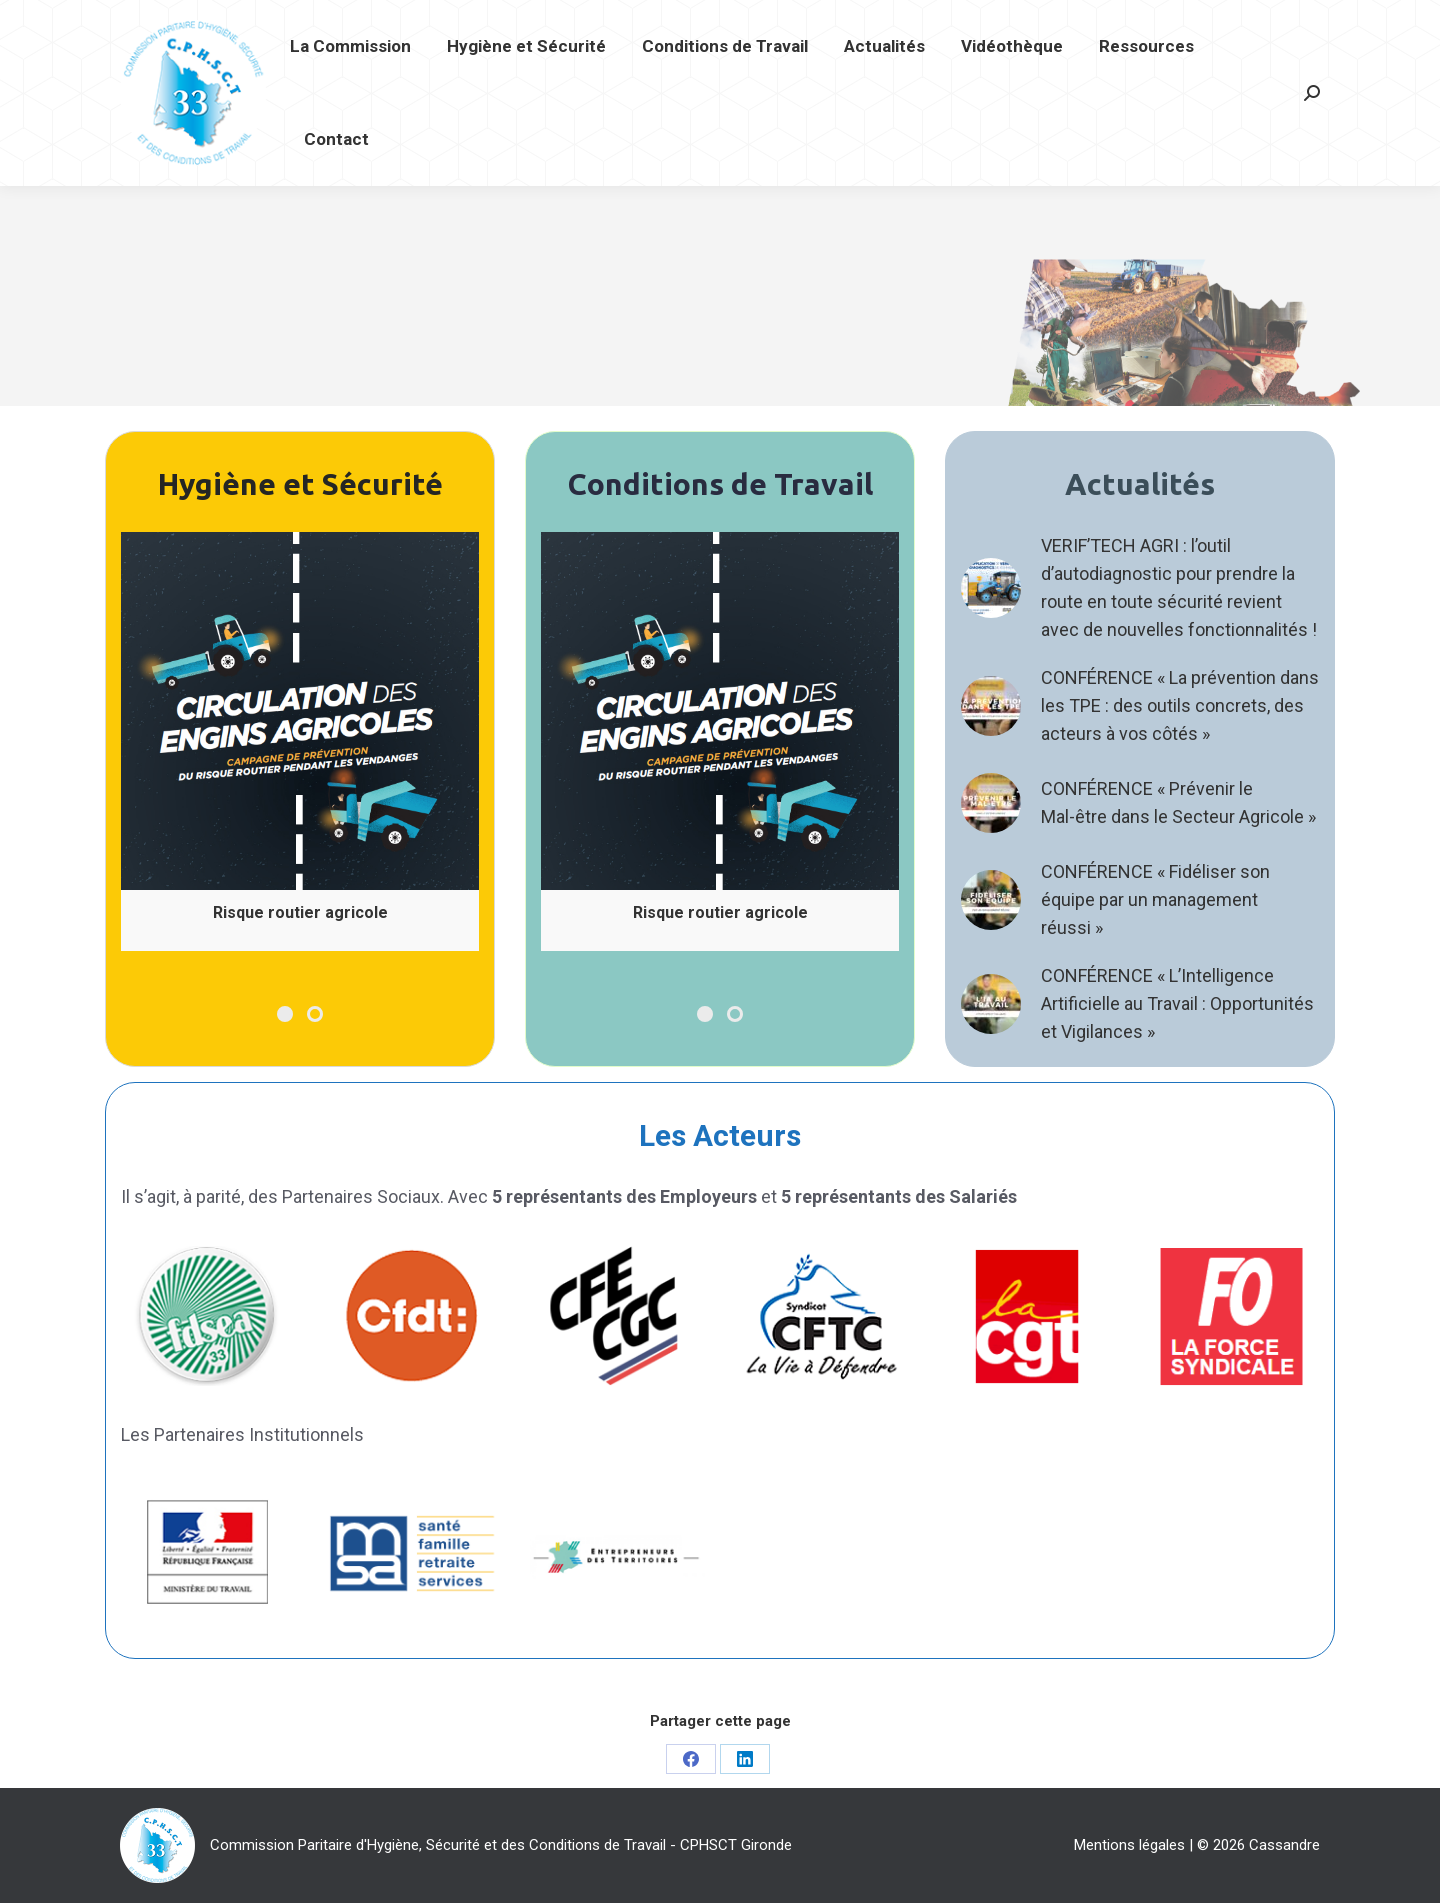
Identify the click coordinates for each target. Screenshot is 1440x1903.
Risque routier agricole (300, 912)
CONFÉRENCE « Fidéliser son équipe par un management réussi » (1155, 899)
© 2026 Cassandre (1258, 1845)
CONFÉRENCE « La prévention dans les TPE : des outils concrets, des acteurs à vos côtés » (1180, 705)
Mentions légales (1129, 1845)
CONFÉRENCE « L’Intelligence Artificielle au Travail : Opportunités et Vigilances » (1177, 1003)
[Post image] (991, 588)
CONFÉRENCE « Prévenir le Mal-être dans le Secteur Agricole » (1178, 802)
